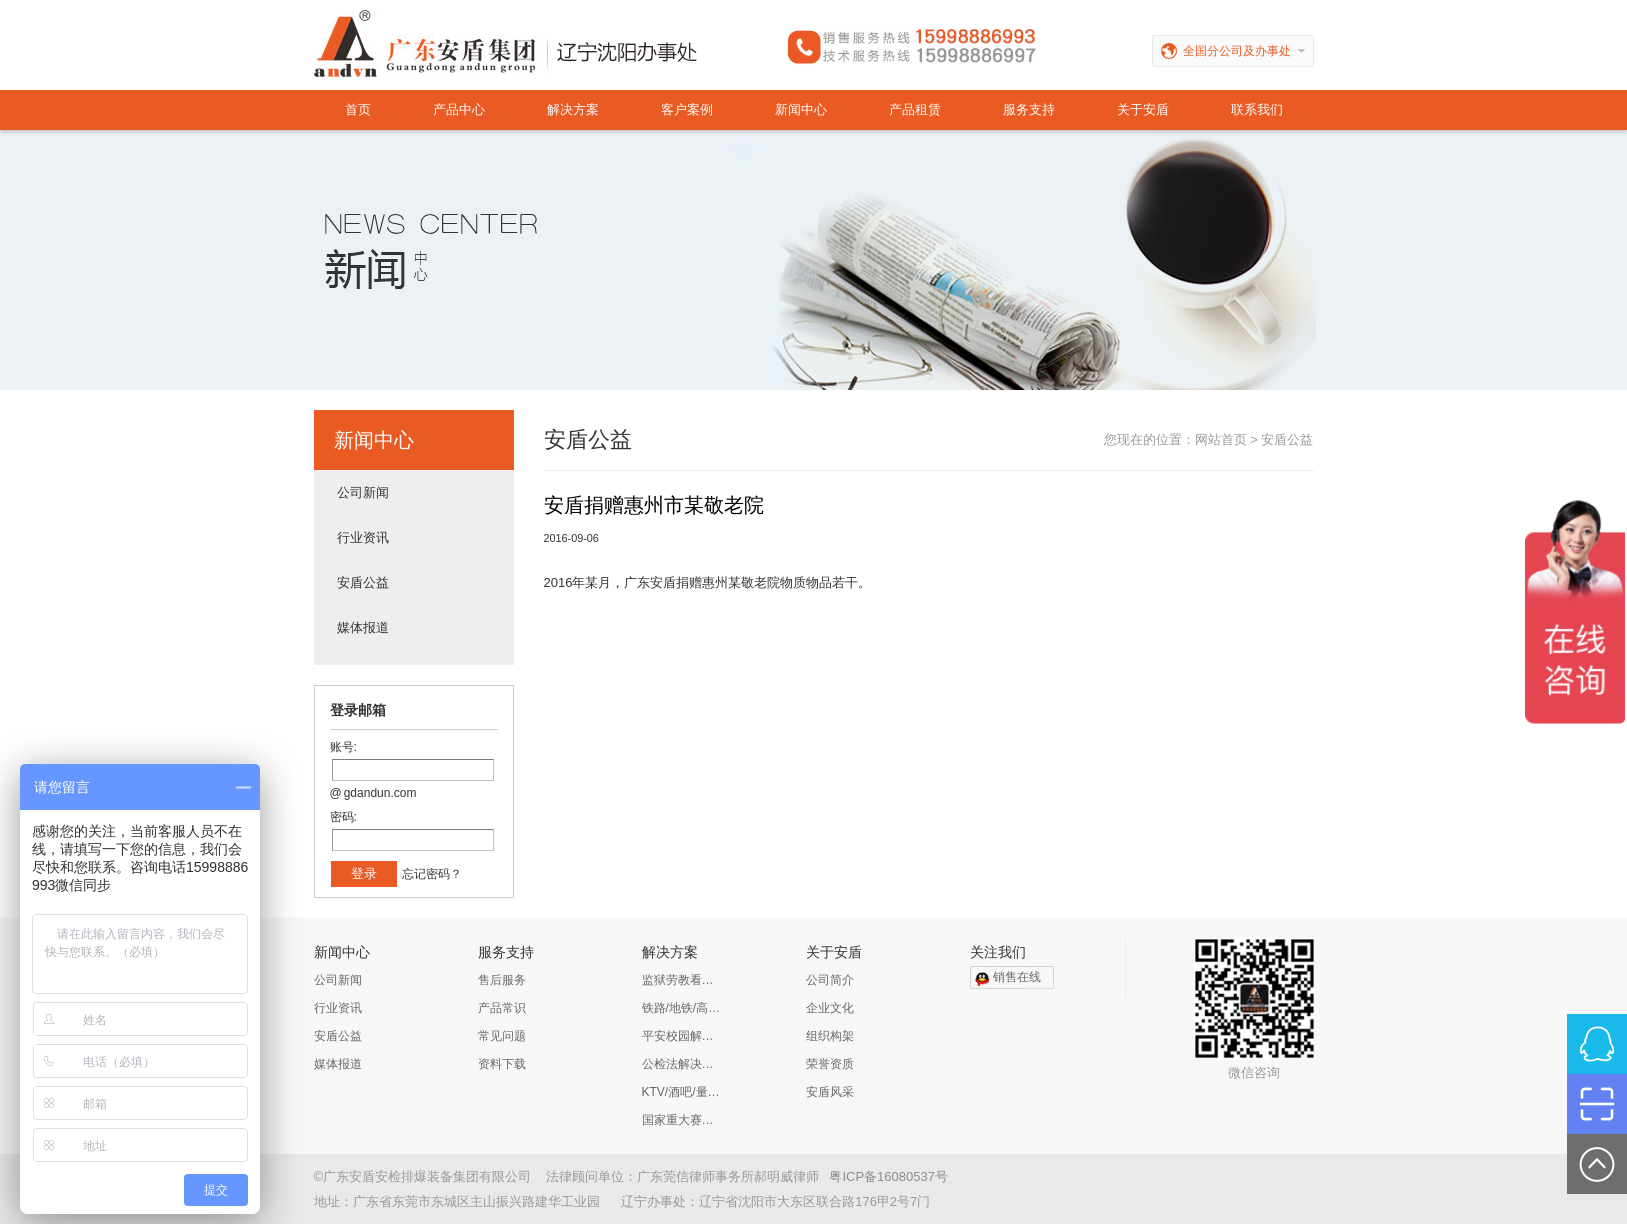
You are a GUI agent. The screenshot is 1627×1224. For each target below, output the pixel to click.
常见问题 (502, 1036)
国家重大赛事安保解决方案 (682, 1120)
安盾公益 (363, 582)
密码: (343, 817)
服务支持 (1029, 109)
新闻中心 (801, 109)
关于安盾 (1143, 109)
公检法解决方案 (682, 1064)
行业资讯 (363, 537)
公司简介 (830, 980)
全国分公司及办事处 (1248, 51)
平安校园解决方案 (682, 1036)
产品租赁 (915, 109)
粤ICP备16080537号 (888, 1176)
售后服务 (502, 980)
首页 (358, 109)
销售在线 (1017, 977)
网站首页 (1221, 439)
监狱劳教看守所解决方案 (682, 980)
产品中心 (459, 109)
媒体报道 (363, 627)
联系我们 (1257, 109)
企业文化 (830, 1008)
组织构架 (830, 1036)
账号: (343, 747)
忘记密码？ (432, 874)
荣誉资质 (830, 1064)
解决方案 (573, 109)
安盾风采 (830, 1092)
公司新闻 (363, 492)
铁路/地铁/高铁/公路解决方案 (682, 1008)
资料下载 (502, 1064)
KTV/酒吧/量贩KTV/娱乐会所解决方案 (682, 1092)
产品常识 (502, 1008)
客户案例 (687, 109)
